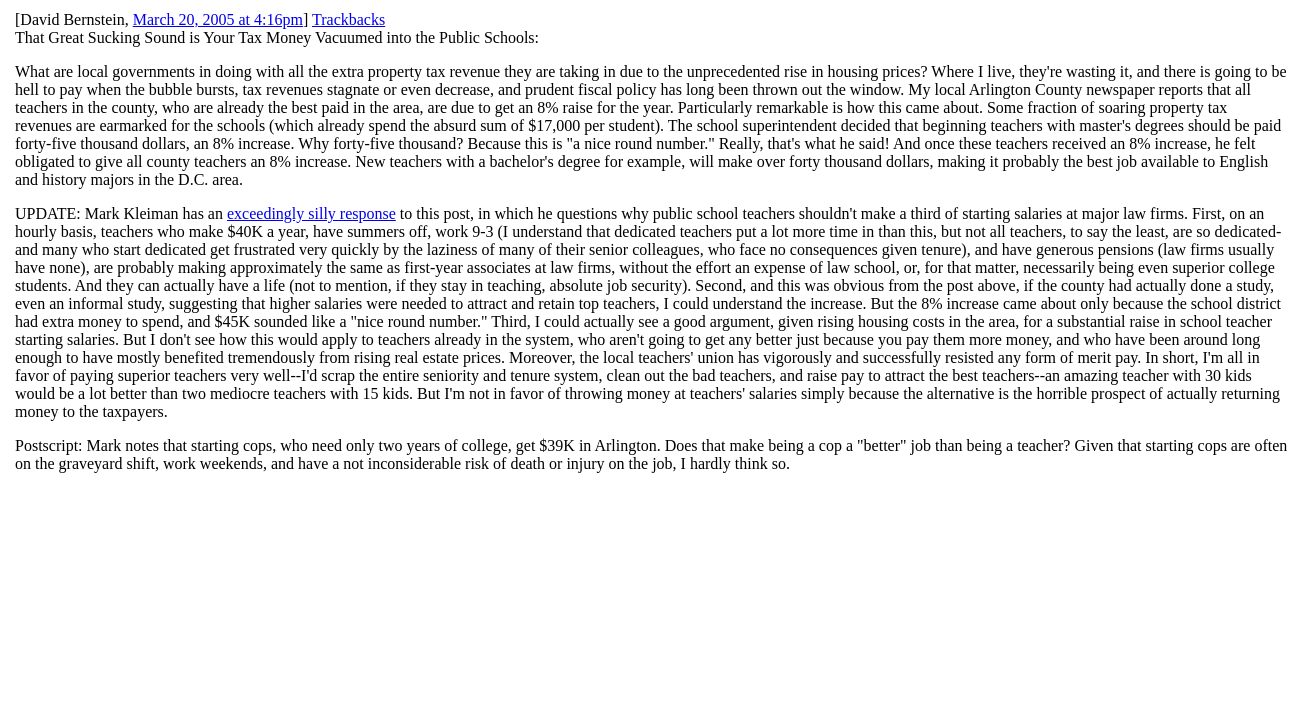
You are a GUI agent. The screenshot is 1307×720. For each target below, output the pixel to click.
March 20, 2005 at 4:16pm (218, 19)
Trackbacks (348, 19)
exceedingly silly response (311, 213)
